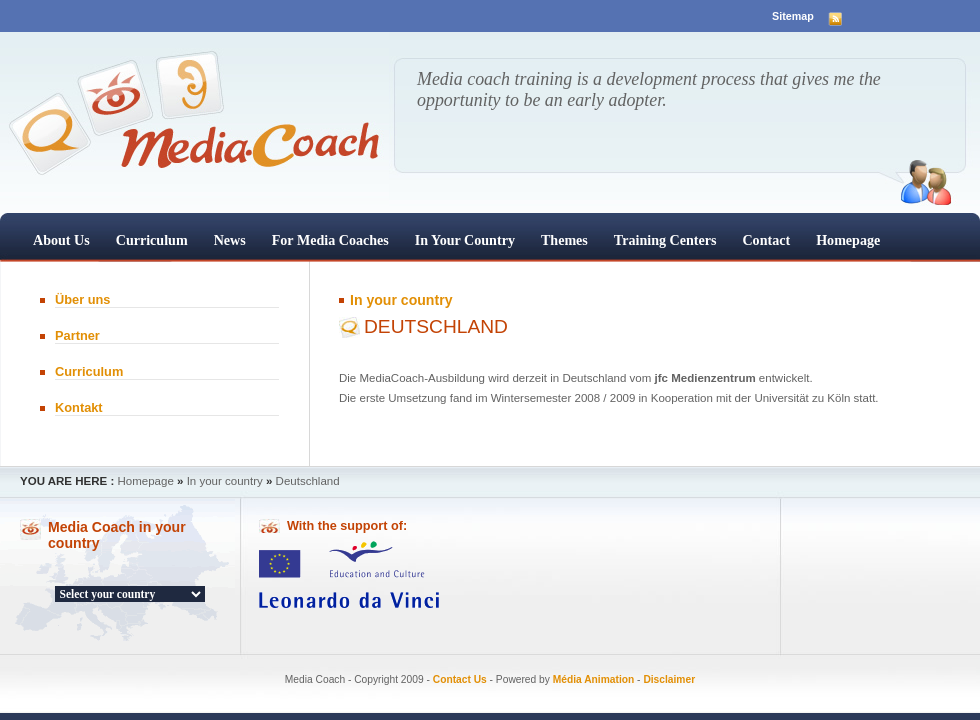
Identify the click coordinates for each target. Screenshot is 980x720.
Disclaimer (669, 679)
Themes (564, 240)
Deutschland (308, 481)
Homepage (848, 240)
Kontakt (79, 407)
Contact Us (460, 679)
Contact (766, 240)
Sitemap (793, 16)
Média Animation (594, 679)
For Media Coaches (330, 240)
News (230, 240)
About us (61, 240)
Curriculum (152, 240)
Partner (77, 335)
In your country (465, 240)
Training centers (665, 240)
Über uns (82, 299)
